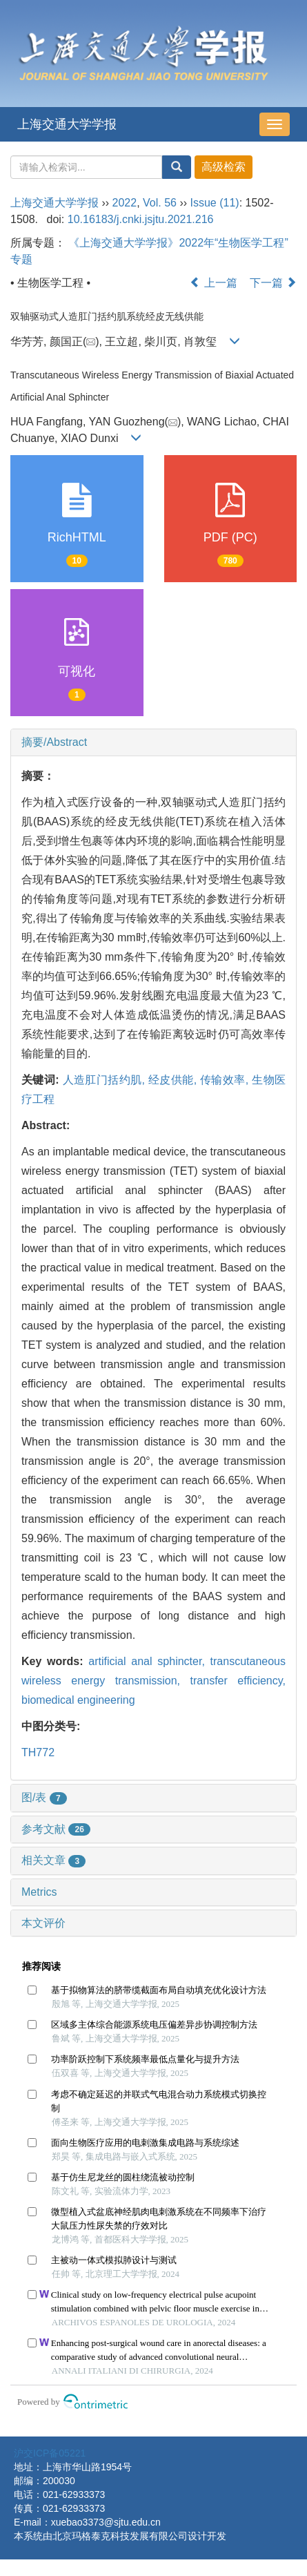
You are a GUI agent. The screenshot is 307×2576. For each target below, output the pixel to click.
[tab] (153, 742)
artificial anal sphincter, (149, 1661)
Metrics (39, 1892)
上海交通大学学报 (67, 124)
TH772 (38, 1752)
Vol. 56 (160, 203)
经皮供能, (174, 1080)
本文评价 (43, 1923)
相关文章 (53, 1860)
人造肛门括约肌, (105, 1080)
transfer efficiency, (238, 1680)
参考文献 (55, 1829)
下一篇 (273, 283)
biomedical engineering (78, 1700)
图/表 (44, 1797)
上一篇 (213, 283)
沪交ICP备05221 (50, 2453)
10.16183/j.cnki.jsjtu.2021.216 (141, 219)
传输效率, (226, 1080)
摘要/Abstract (54, 742)
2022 (124, 203)
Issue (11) (214, 203)
